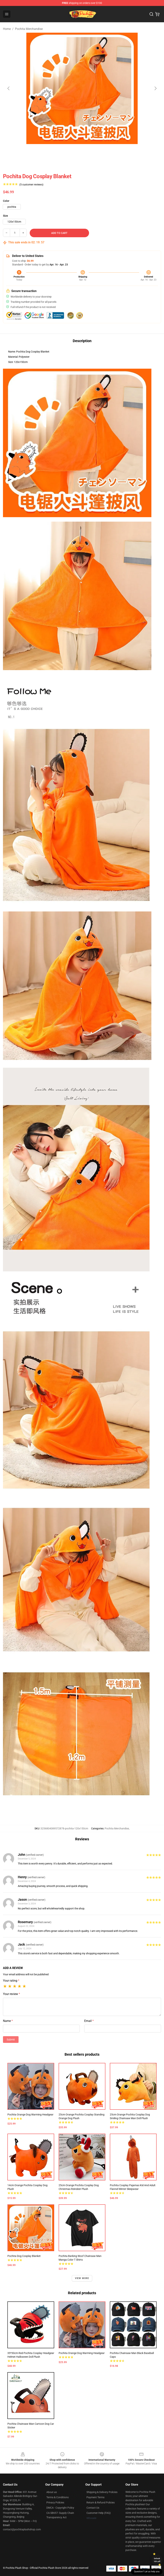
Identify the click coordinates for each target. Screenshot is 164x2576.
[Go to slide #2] (53, 152)
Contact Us (92, 2507)
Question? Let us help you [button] (147, 2571)
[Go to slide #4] (92, 152)
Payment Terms (95, 2497)
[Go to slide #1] (34, 152)
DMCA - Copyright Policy (60, 2507)
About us (51, 2492)
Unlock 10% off (157, 2559)
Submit (11, 2039)
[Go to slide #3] (72, 152)
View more (82, 2278)
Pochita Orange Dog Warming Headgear (30, 2114)
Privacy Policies (55, 2502)
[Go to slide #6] (130, 152)
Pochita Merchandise (29, 29)
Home (7, 29)
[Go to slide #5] (111, 152)
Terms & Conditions (57, 2497)
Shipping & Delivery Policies (101, 2492)
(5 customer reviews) (31, 184)
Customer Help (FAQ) (98, 2512)
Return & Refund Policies (100, 2502)
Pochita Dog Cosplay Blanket (24, 2255)
